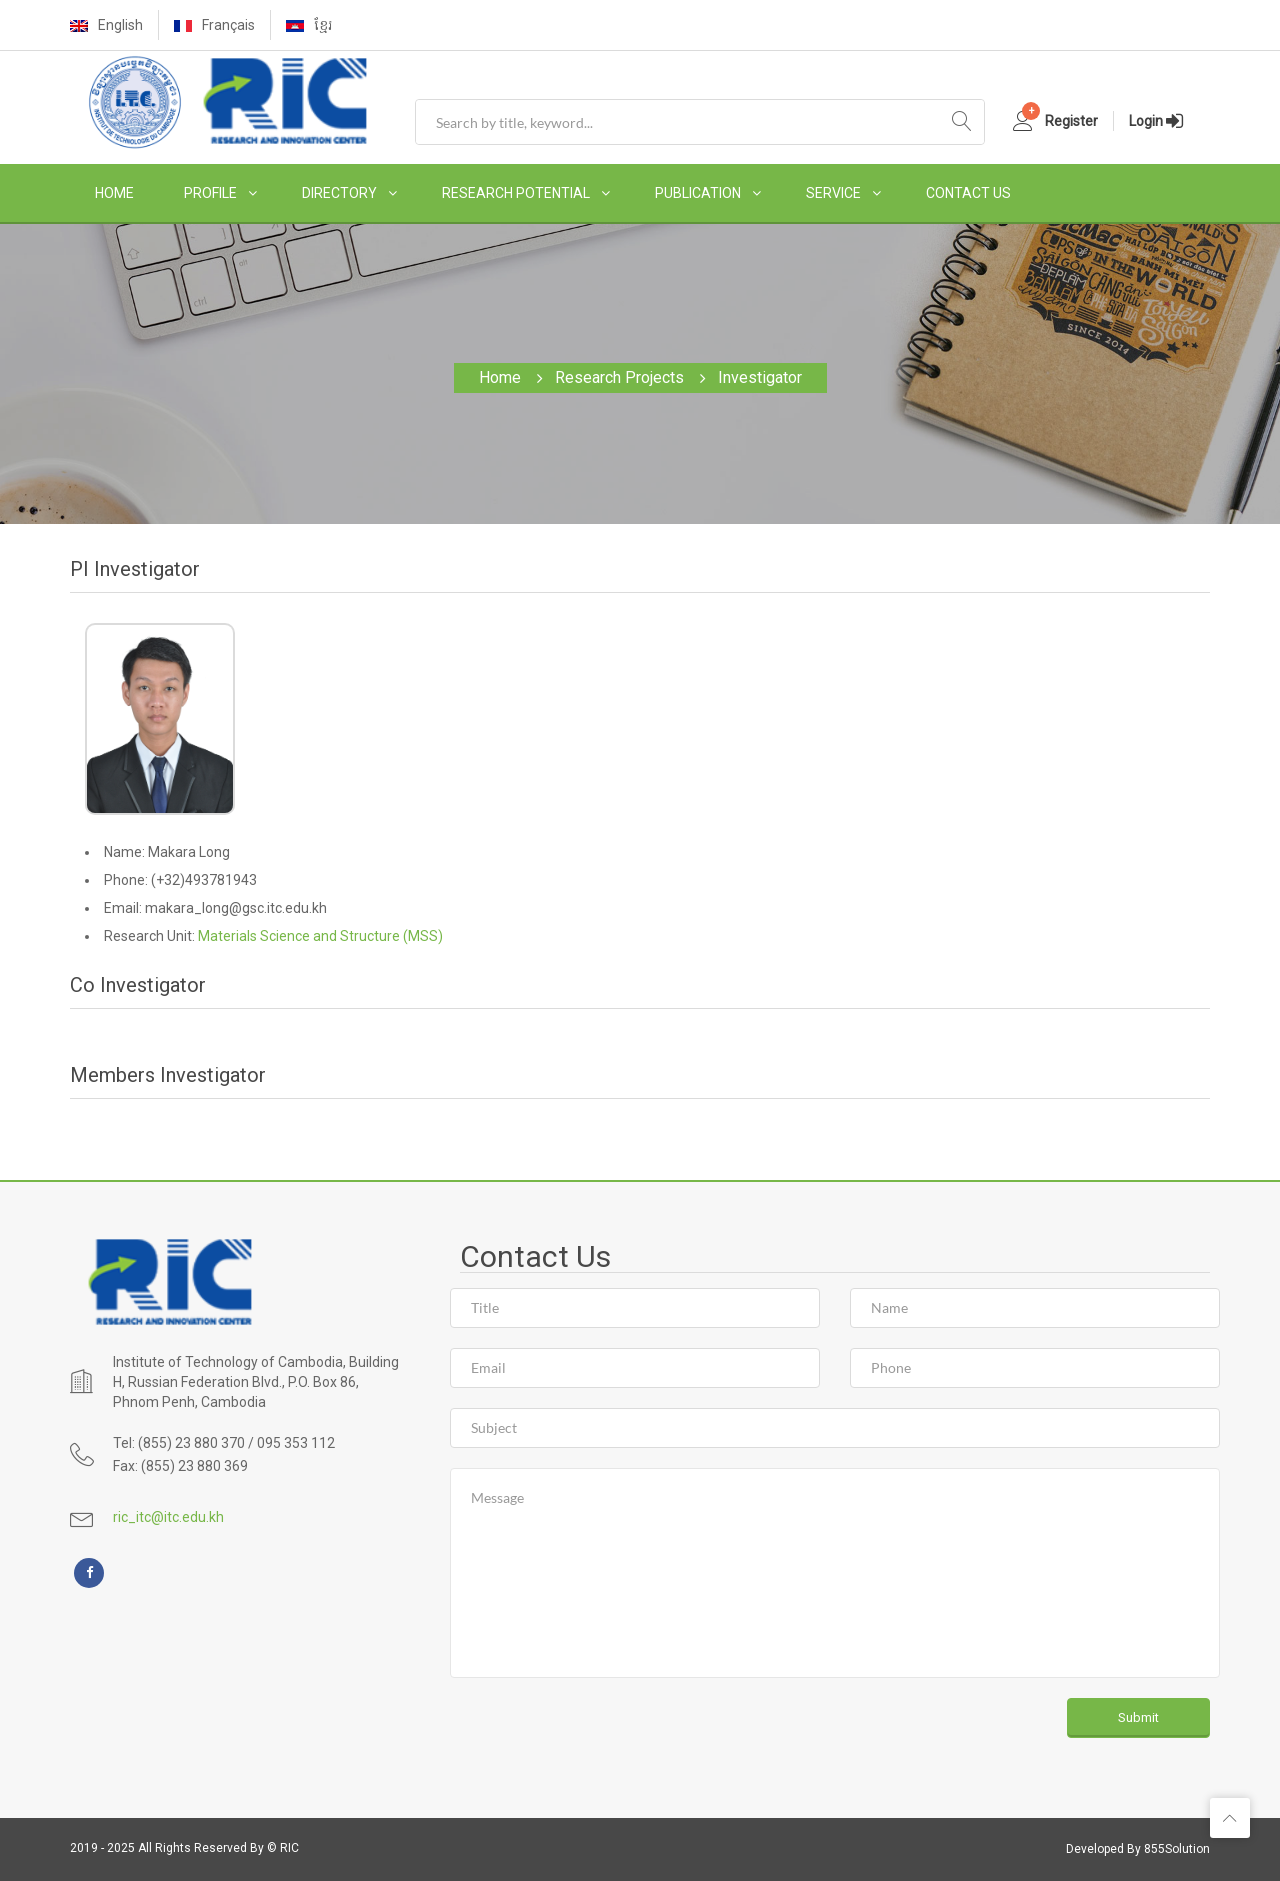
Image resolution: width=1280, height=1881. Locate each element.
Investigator (760, 377)
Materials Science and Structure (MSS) (320, 936)
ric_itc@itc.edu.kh (168, 1517)
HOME (114, 193)
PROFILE (210, 193)
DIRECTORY (339, 193)
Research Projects (619, 377)
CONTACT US (968, 193)
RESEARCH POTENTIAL (516, 193)
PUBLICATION (698, 193)
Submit (1138, 1717)
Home (500, 377)
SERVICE (833, 193)
